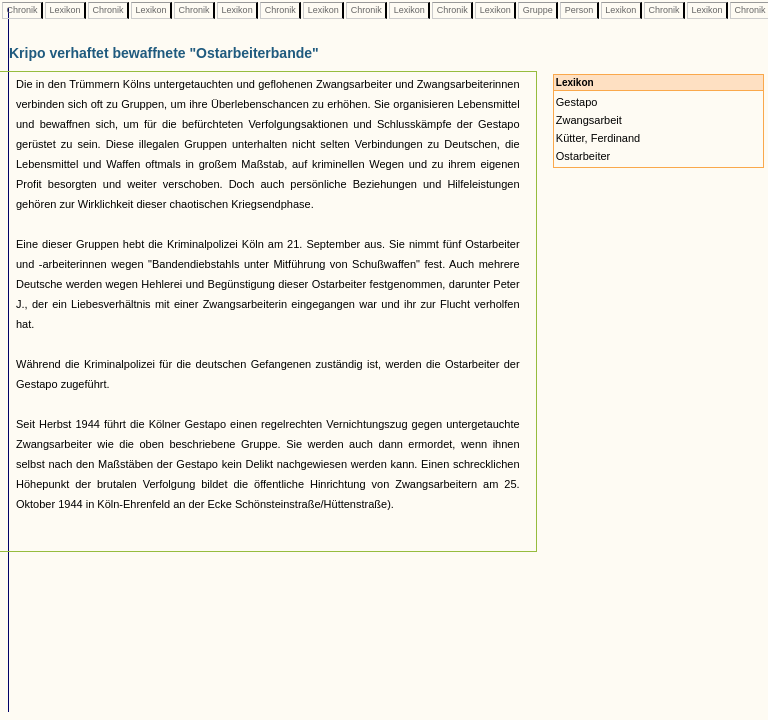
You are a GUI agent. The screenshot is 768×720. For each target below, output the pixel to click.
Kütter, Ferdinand (598, 138)
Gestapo (577, 102)
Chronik (22, 10)
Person (579, 10)
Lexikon (65, 10)
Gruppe (537, 10)
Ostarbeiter (583, 156)
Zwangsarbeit (589, 120)
